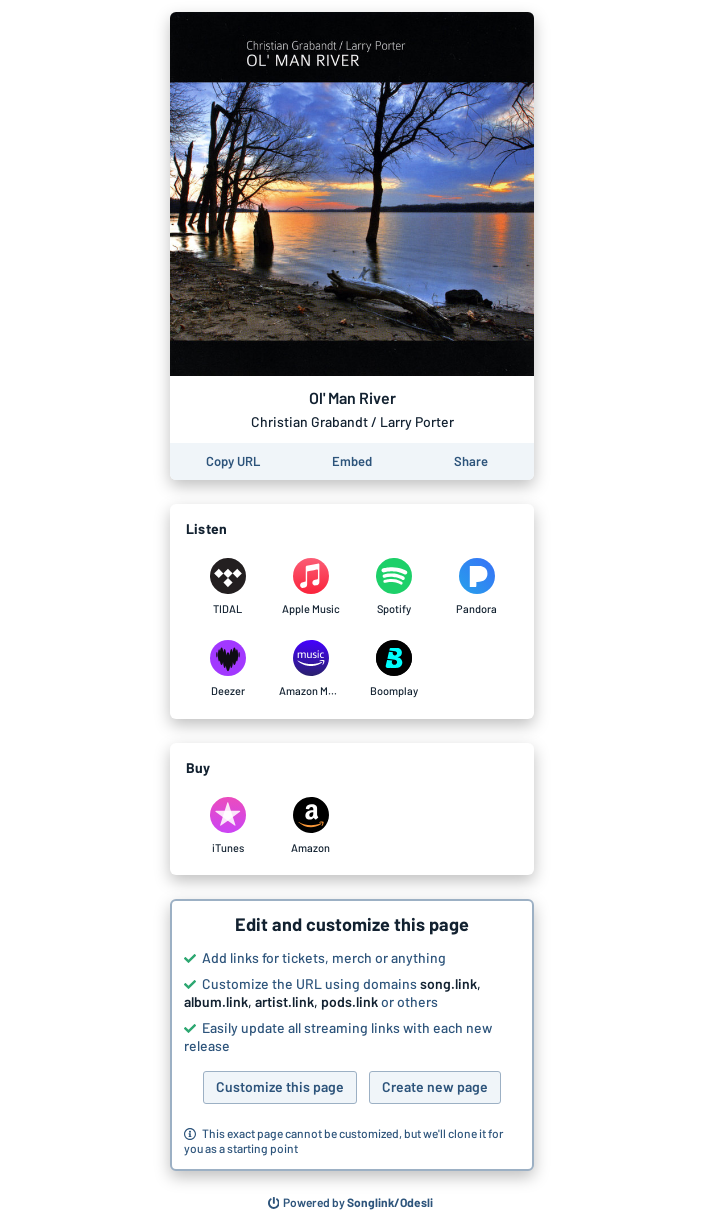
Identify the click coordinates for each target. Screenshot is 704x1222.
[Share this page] (471, 461)
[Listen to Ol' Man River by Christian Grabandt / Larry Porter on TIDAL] (227, 587)
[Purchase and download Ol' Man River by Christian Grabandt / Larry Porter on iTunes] (227, 826)
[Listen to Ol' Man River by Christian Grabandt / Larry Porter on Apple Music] (310, 587)
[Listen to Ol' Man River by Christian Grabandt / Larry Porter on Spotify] (393, 587)
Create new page (435, 1086)
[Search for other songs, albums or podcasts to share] (351, 1203)
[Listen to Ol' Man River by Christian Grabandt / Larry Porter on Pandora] (476, 587)
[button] (352, 1035)
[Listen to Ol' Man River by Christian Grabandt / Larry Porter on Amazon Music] (310, 669)
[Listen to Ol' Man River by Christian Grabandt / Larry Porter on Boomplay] (393, 669)
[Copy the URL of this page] (233, 461)
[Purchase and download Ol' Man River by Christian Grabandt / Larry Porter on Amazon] (310, 826)
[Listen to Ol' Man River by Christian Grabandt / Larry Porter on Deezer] (227, 669)
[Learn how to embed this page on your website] (352, 461)
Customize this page (280, 1086)
